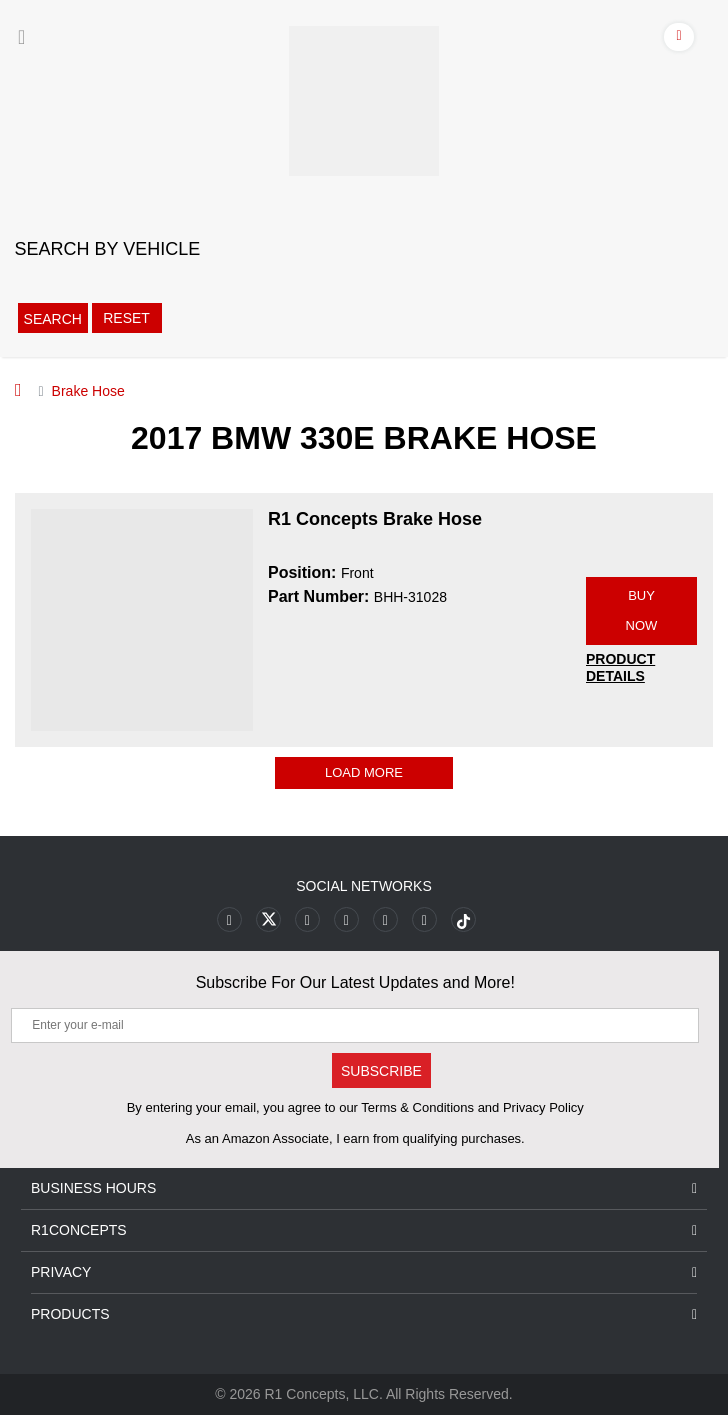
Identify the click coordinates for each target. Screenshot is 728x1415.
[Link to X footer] (268, 919)
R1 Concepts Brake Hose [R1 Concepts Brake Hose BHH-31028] (375, 519)
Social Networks (364, 886)
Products (364, 1314)
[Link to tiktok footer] (463, 919)
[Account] (680, 40)
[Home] (18, 390)
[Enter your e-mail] (355, 1025)
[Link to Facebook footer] (229, 919)
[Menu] (21, 37)
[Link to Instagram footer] (385, 919)
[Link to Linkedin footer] (424, 919)
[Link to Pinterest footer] (346, 919)
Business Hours (364, 1188)
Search (53, 319)
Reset (126, 318)
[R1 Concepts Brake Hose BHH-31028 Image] (142, 619)
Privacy (364, 1272)
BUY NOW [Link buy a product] (642, 610)
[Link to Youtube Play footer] (307, 919)
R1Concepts (364, 1230)
